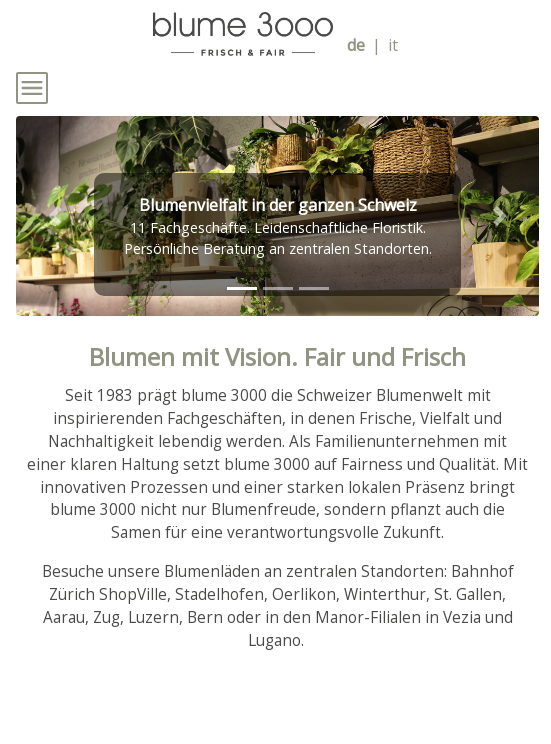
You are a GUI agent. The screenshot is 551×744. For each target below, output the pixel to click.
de (356, 45)
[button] (55, 216)
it (393, 45)
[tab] (242, 288)
